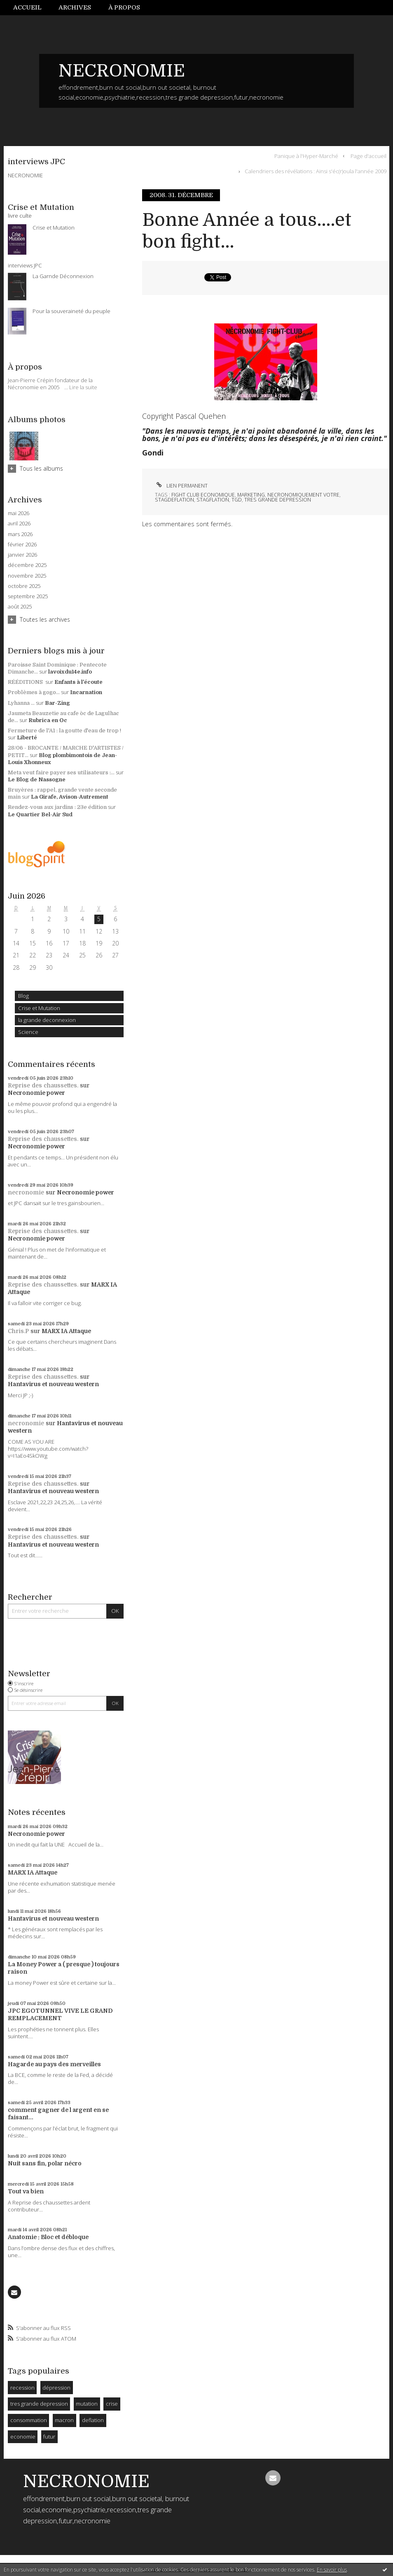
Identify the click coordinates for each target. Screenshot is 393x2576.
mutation (87, 2403)
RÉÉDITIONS (26, 682)
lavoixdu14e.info (70, 672)
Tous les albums (41, 468)
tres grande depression (39, 2403)
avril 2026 (19, 523)
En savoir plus (332, 2569)
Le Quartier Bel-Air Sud (40, 814)
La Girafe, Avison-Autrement (69, 797)
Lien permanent (181, 485)
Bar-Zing (57, 703)
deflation (93, 2420)
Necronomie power (36, 1092)
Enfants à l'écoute (78, 682)
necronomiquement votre (303, 494)
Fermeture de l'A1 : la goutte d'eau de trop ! (64, 730)
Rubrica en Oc (47, 720)
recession (22, 2387)
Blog (23, 995)
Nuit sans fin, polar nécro (45, 2163)
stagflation (212, 499)
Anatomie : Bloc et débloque (48, 2237)
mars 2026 (20, 534)
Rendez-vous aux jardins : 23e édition (57, 807)
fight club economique (203, 494)
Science (28, 1032)
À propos (124, 7)
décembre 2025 (27, 565)
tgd (237, 499)
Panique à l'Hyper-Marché (306, 155)
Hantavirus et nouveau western (53, 1384)
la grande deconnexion (47, 1020)
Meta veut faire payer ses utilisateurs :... (61, 772)
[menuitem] (31, 7)
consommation (28, 2420)
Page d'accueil (368, 155)
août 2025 (20, 606)
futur (49, 2436)
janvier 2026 (22, 554)
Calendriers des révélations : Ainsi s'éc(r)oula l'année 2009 (315, 171)
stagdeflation (174, 499)
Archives (74, 7)
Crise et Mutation (39, 1008)
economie (22, 2436)
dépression (56, 2387)
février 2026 (22, 544)
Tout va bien (26, 2191)
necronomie (26, 1192)
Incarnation (86, 692)
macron (64, 2420)
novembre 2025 (27, 575)
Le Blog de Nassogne (37, 779)
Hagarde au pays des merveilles (54, 2064)
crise (112, 2403)
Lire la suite (83, 387)
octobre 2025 (24, 586)
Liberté (27, 737)
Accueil (27, 7)
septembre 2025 (28, 596)
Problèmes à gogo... (34, 692)
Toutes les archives (45, 619)
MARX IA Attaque (66, 1331)
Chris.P (18, 1331)
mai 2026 (18, 513)
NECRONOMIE (121, 71)
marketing (251, 494)
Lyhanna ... (21, 703)
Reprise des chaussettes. (43, 1085)
